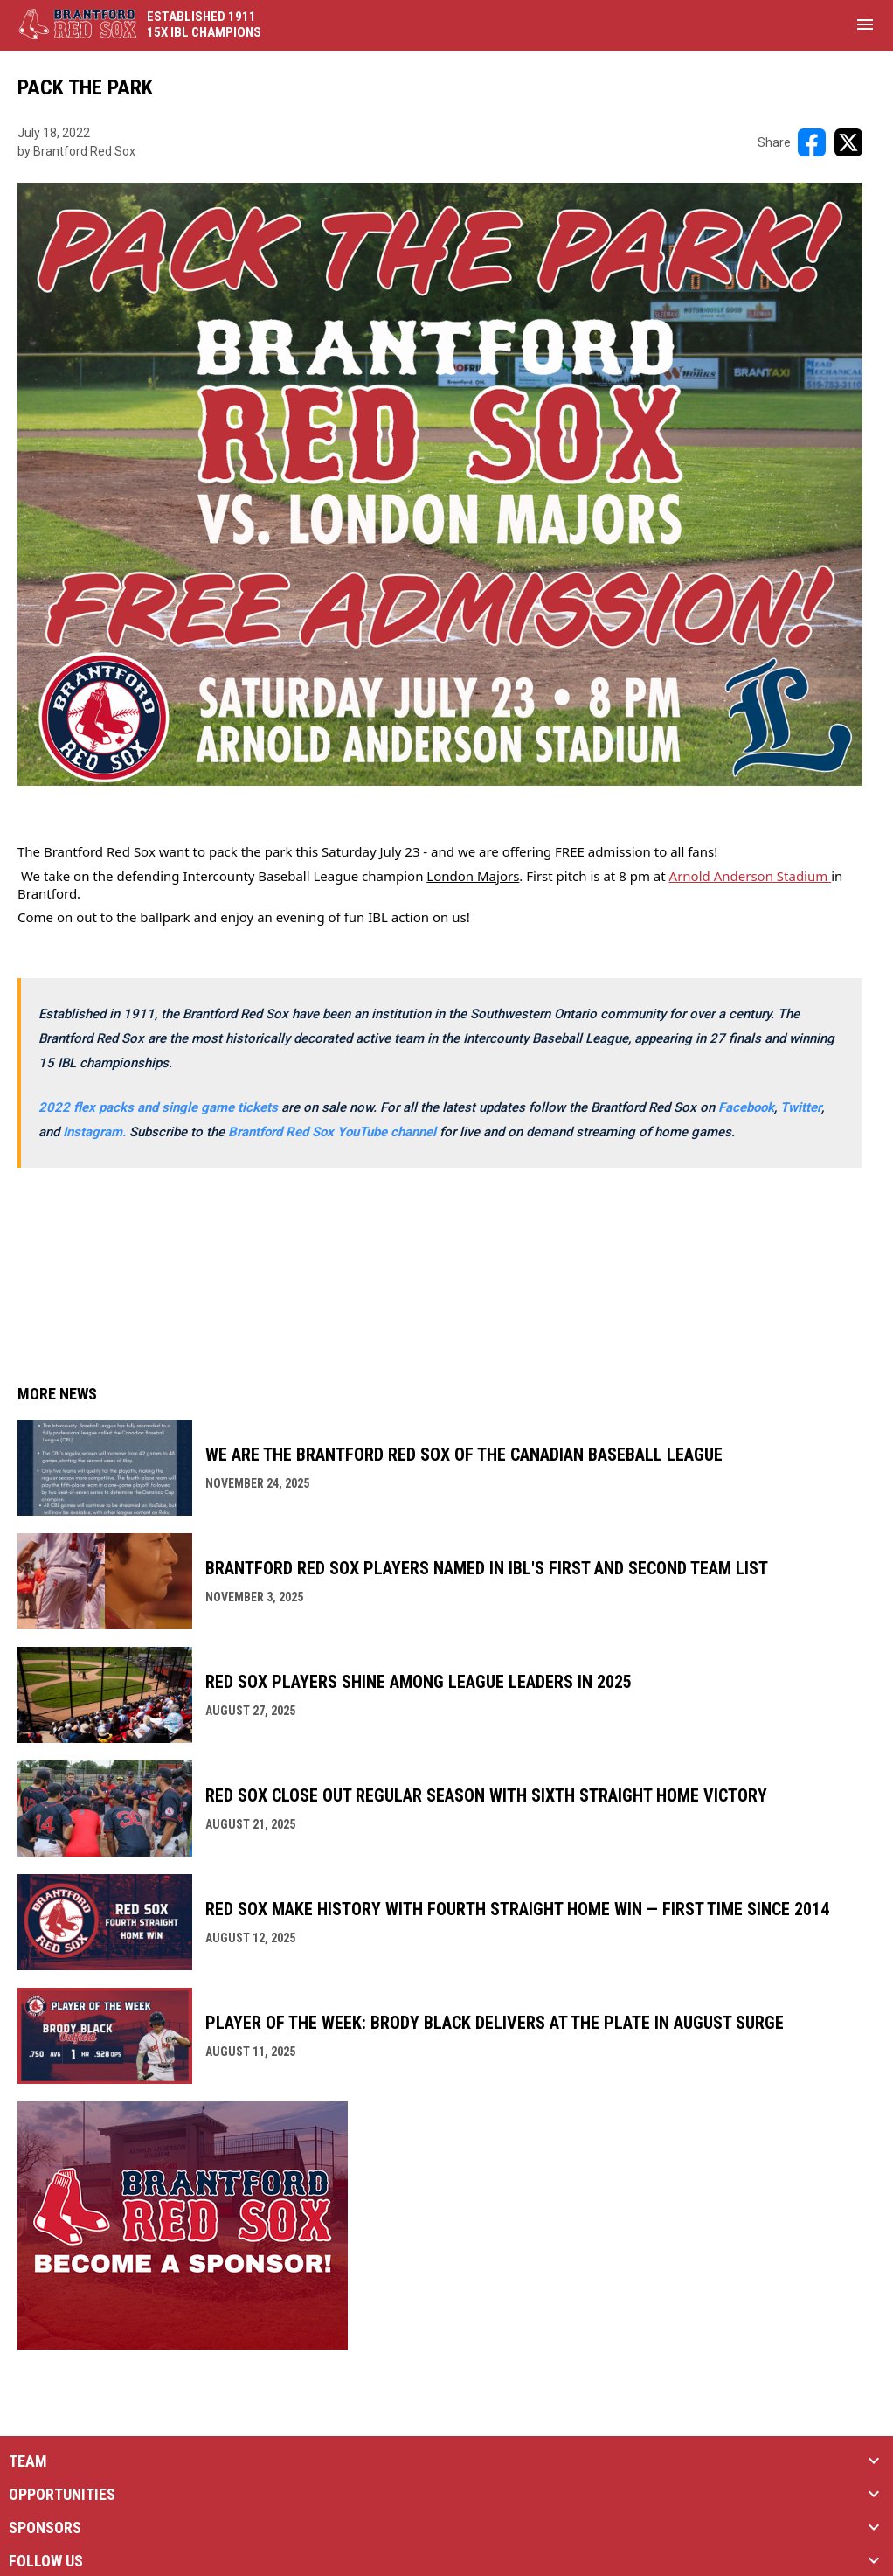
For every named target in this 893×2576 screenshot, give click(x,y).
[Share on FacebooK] (812, 142)
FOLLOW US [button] (46, 2561)
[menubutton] (865, 24)
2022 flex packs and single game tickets (158, 1107)
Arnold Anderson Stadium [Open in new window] (750, 876)
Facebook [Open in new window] (746, 1107)
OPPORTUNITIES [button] (62, 2495)
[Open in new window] (96, 1132)
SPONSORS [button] (45, 2528)
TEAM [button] (28, 2461)
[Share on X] (848, 142)
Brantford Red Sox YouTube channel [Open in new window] (334, 1132)
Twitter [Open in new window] (800, 1107)
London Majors (472, 876)
